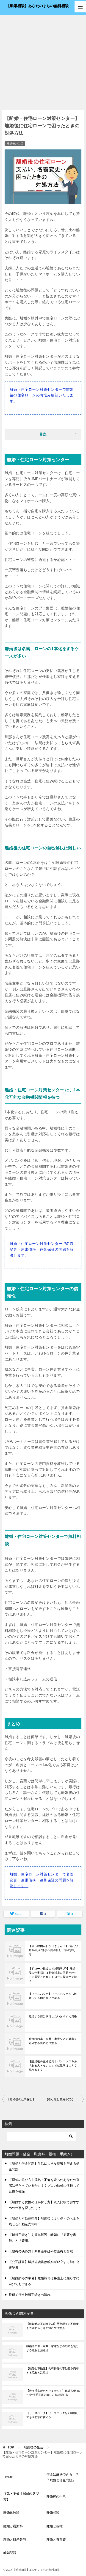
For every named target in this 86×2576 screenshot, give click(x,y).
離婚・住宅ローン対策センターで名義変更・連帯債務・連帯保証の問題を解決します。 (42, 1249)
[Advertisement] (43, 60)
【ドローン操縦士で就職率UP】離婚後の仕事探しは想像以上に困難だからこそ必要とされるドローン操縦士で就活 (53, 1975)
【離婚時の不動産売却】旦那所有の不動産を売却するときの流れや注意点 (52, 2326)
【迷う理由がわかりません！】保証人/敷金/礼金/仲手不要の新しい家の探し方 (53, 1950)
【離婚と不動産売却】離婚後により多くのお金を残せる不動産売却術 (44, 2221)
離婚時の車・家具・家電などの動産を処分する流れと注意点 (53, 2041)
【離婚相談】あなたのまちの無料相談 (37, 5)
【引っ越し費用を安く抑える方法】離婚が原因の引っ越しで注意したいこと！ (64, 2099)
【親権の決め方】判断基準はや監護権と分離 (41, 2251)
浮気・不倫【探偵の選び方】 (21, 2496)
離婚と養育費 (56, 2539)
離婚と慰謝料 (13, 2526)
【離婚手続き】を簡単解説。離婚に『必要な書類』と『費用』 (42, 2237)
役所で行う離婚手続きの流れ (29, 2295)
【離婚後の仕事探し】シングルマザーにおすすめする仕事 (25, 2099)
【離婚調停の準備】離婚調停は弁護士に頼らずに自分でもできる (44, 2281)
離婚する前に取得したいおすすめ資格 (53, 2016)
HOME (8, 2477)
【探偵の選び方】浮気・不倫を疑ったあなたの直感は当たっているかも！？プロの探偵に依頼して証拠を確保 (44, 2185)
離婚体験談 (11, 2512)
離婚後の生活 (15, 143)
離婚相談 (53, 2512)
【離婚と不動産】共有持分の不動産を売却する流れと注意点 (52, 2370)
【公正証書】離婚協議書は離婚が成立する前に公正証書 (44, 2264)
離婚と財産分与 (14, 2539)
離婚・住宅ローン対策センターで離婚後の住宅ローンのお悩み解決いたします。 (42, 395)
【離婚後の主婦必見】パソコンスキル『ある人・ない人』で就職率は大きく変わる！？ (53, 2065)
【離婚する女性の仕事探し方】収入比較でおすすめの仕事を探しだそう (44, 2205)
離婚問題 (9, 2553)
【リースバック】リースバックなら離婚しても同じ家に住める (53, 1996)
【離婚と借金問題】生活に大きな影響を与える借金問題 (44, 2166)
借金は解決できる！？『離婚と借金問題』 (63, 2477)
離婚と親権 (55, 2526)
